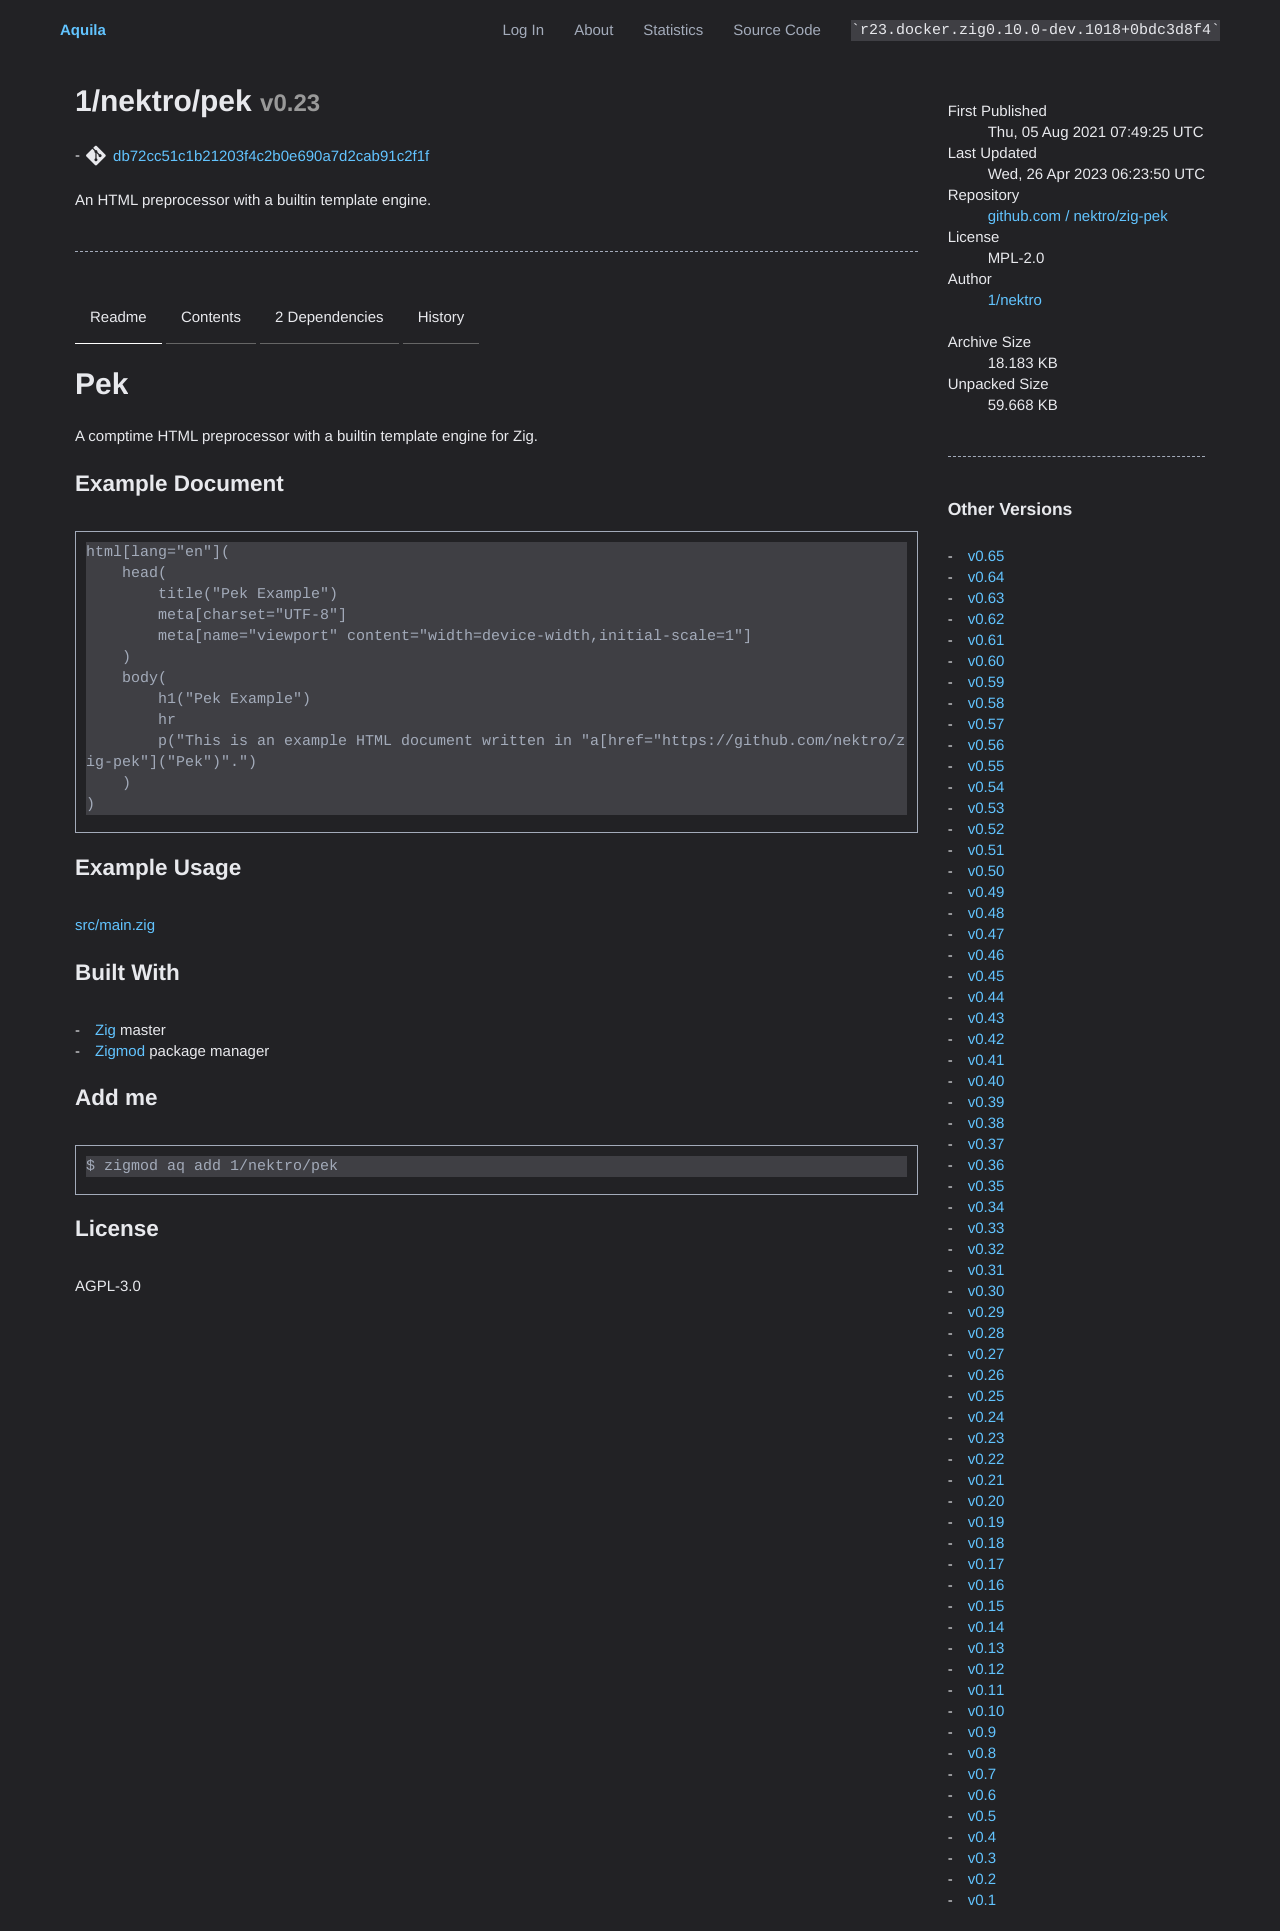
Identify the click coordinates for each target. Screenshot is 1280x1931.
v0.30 (986, 1291)
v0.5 (982, 1816)
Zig (105, 1029)
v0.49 (986, 892)
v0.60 (986, 661)
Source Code (777, 30)
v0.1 (982, 1900)
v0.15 (986, 1606)
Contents (211, 317)
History (441, 317)
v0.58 (986, 703)
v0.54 (986, 787)
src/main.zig (115, 924)
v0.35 (986, 1186)
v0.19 (986, 1522)
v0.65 (986, 556)
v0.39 (986, 1102)
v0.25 (986, 1396)
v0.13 (986, 1648)
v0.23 (986, 1438)
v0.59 (986, 682)
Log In (523, 30)
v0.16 (986, 1585)
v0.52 (986, 829)
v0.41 (986, 1060)
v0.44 (986, 997)
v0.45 (986, 976)
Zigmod (120, 1050)
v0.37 (986, 1144)
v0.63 (986, 598)
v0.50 (986, 871)
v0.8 (982, 1753)
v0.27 (986, 1354)
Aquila (83, 30)
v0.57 (986, 724)
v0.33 (986, 1228)
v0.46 (986, 955)
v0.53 (986, 808)
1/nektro (1015, 300)
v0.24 (986, 1417)
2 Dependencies (329, 317)
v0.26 (986, 1375)
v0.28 (986, 1333)
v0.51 (986, 850)
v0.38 (986, 1123)
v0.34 (986, 1207)
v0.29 (986, 1312)
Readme (118, 317)
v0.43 (986, 1018)
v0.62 (986, 619)
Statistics (673, 30)
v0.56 (986, 745)
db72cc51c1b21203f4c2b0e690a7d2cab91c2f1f (271, 156)
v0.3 (982, 1858)
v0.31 (986, 1270)
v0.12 (986, 1669)
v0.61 (986, 640)
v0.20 (986, 1501)
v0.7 (982, 1774)
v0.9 (982, 1732)
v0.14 (986, 1627)
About (593, 30)
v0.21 (986, 1480)
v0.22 (986, 1459)
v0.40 (986, 1081)
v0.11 (986, 1690)
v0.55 (986, 766)
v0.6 (982, 1795)
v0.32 (986, 1249)
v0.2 (982, 1879)
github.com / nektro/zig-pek (1078, 216)
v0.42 (986, 1039)
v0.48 (986, 913)
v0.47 (986, 934)
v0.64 (986, 577)
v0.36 (986, 1165)
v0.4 (982, 1837)
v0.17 (986, 1564)
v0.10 (986, 1711)
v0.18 (986, 1543)
